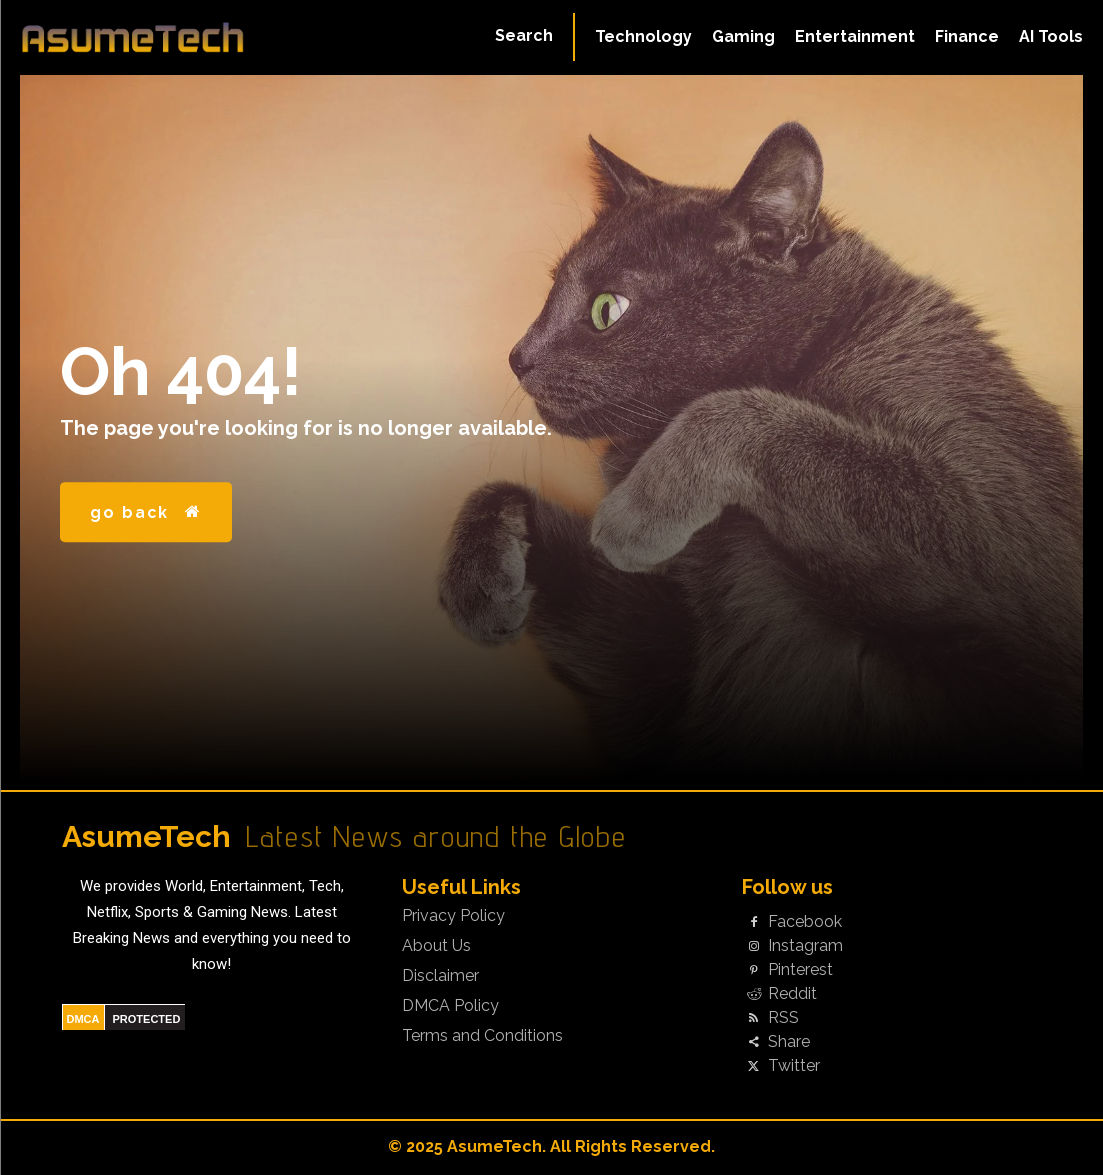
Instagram (805, 946)
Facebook (805, 922)
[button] (524, 36)
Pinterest (800, 970)
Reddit (792, 994)
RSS (783, 1018)
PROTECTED (147, 1019)
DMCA (83, 1019)
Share (789, 1042)
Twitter (794, 1066)
